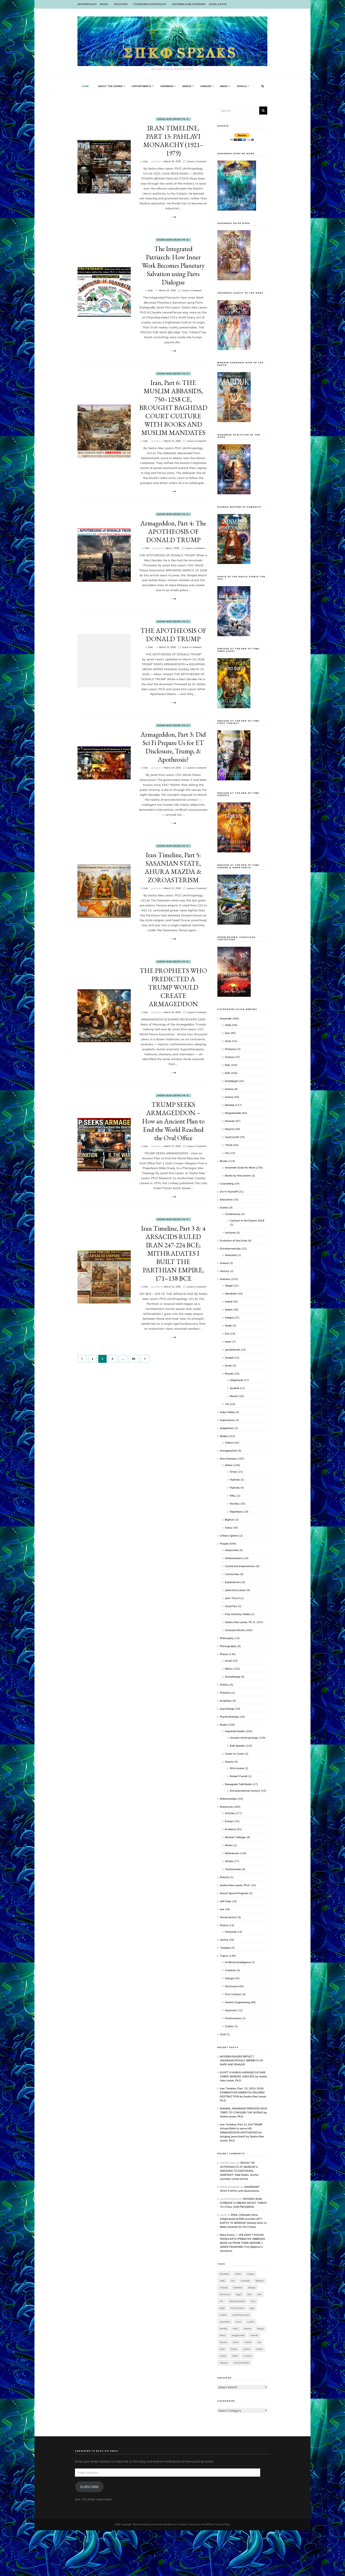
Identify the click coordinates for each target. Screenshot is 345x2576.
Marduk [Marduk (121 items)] (223, 2328)
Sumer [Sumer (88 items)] (259, 2349)
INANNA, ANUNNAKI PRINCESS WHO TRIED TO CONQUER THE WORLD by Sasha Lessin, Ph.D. (243, 2112)
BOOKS (104, 4)
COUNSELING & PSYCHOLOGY (149, 4)
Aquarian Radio (235, 1731)
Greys (233, 1471)
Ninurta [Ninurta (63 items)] (223, 2342)
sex (222, 1909)
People (224, 1543)
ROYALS (241, 86)
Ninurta (229, 1129)
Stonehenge (232, 1676)
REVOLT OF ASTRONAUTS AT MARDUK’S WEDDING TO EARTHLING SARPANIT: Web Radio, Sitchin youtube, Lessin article (239, 2170)
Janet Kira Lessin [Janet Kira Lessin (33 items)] (241, 2315)
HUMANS (205, 86)
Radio (223, 1724)
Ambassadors (234, 1558)
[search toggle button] (262, 86)
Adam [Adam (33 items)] (238, 2274)
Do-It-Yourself (229, 1191)
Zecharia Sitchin (235, 1630)
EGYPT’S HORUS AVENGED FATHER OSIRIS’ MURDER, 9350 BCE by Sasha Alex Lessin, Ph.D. (243, 2076)
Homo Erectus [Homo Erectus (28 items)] (237, 2308)
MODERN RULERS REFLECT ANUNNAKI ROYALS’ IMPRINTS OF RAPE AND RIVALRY (241, 2060)
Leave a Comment (196, 161)
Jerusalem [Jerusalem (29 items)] (225, 2321)
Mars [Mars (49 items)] (235, 2328)
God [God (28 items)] (253, 2301)
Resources (226, 1806)
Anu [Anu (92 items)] (233, 2280)
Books (224, 1161)
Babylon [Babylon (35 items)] (260, 2280)
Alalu (228, 1025)
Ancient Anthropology (244, 1737)
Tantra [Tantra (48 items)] (223, 2356)
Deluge (229, 1978)
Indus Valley (227, 1412)
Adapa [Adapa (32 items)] (250, 2274)
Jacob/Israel (232, 1349)
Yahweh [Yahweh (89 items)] (224, 2362)
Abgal (229, 1285)
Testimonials (233, 1869)
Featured (230, 1931)
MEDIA (224, 86)
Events (224, 1207)
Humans (225, 1279)
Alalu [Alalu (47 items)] (222, 2280)
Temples (225, 1947)
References (232, 1853)
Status (224, 1925)
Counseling (227, 1183)
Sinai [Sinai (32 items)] (222, 2349)
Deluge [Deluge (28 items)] (251, 2287)
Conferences (232, 1214)
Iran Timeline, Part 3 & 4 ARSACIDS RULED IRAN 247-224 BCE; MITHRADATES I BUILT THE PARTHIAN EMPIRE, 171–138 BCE (173, 1253)
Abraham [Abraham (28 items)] (224, 2274)
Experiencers (233, 1582)
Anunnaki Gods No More (240, 1167)
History (224, 1271)
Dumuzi (229, 1057)
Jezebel (234, 1388)
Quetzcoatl (232, 1137)
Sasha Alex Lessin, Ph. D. (173, 119)
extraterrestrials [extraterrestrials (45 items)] (237, 2301)
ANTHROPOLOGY (87, 4)
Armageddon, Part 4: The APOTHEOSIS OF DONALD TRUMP (173, 531)
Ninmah (230, 1121)
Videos (229, 1442)
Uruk (223, 2034)
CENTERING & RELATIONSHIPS (189, 4)
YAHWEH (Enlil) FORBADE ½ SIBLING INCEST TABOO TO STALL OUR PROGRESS (243, 2202)
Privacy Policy (222, 2524)
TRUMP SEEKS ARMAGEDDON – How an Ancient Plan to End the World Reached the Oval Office (173, 1121)
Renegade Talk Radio (238, 1784)
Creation (230, 1970)
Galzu (228, 1527)
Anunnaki (226, 1018)
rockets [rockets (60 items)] (247, 2342)
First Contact (233, 1994)
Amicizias (231, 1255)
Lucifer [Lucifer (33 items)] (250, 2321)
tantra (224, 1939)
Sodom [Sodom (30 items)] (246, 2349)
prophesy (226, 1700)
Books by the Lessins (238, 1175)
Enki (145, 161)
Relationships (228, 1798)
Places (224, 1654)
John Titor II (232, 1598)
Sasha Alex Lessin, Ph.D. (235, 1885)
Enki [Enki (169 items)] (249, 2294)
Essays (229, 1821)
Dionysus (230, 1049)
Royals (229, 1373)
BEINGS (186, 86)
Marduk (229, 1105)
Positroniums (233, 2018)
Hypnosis (231, 2010)
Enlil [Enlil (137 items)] (259, 2294)
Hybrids (235, 1479)
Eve (227, 1333)
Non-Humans (228, 1458)
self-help (225, 1901)
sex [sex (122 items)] (259, 2342)
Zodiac (229, 2026)
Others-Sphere (229, 1535)
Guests (229, 1761)
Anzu (228, 1041)
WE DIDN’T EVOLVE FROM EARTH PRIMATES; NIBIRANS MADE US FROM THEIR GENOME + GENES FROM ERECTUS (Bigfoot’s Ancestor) (242, 2242)
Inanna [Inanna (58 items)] (223, 2315)
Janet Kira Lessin (235, 1590)
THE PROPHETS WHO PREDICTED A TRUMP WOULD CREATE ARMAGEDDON (173, 987)
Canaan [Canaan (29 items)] (224, 2287)
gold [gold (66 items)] (222, 2308)
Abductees (232, 1550)
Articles (230, 1813)
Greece (224, 1263)
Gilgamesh (236, 1380)
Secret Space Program (234, 1893)
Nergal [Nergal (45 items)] (260, 2328)
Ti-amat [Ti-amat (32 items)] (247, 2356)
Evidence (230, 1829)
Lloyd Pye (231, 1606)
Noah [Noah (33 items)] (235, 2342)
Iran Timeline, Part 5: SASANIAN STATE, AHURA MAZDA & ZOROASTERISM (173, 867)
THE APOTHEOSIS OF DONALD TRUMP (173, 634)
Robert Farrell (238, 1776)
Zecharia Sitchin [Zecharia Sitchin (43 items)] (241, 2362)
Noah (228, 1365)
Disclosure (231, 1986)
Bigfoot (229, 1519)
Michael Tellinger (235, 1837)
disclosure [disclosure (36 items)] (225, 2294)
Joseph (229, 1357)
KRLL (233, 1495)
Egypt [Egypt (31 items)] (239, 2294)
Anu (227, 1033)
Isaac (228, 1341)
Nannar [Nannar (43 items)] (247, 2328)
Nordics (235, 1503)
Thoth (229, 1145)
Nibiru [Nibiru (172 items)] (223, 2335)
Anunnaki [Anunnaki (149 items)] (245, 2280)
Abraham (231, 1293)
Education (226, 1199)
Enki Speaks (237, 1745)
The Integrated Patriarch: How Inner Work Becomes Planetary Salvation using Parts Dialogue (173, 265)
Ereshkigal (231, 1081)
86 (135, 1357)
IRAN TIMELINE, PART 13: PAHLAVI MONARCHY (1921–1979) (173, 140)
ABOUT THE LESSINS (110, 86)
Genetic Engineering (237, 2002)
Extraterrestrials (230, 1248)
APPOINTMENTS (141, 86)
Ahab (228, 1325)
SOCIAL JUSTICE (218, 4)
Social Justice (228, 1917)
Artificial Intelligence (238, 1962)
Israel (228, 1660)
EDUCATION (120, 4)
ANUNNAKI (166, 86)
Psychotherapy (229, 1716)
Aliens (229, 1465)
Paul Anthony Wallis (237, 1614)
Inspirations (227, 1420)
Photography (228, 1646)
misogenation (228, 1450)
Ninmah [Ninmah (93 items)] (254, 2335)
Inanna (229, 1089)
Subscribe (89, 2487)
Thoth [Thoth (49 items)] (235, 2356)
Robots (224, 1877)
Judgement (227, 1428)
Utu (227, 1153)
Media (224, 1436)
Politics (224, 1684)
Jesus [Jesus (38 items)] (238, 2321)
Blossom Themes (177, 2524)
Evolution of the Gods (233, 1240)
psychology (227, 1708)
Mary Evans (227, 2234)
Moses (234, 1396)
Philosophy (227, 1638)
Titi (227, 1404)
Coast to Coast (234, 1753)
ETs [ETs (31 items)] (221, 2301)
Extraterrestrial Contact (245, 1790)
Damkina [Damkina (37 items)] (238, 2287)
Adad (228, 1301)
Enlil (227, 1073)
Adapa (229, 1317)
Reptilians (236, 1511)
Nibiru (228, 1668)
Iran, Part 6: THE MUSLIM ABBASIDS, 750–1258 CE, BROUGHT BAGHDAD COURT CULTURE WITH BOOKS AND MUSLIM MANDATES (173, 407)
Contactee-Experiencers (240, 1566)
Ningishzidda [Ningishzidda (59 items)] (238, 2335)
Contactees (232, 1574)
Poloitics (225, 1692)
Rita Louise (237, 1768)
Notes (229, 1845)
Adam (229, 1309)
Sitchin (229, 1861)
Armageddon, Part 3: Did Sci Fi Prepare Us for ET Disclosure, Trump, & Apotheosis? (173, 747)
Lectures (230, 1232)
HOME (85, 86)
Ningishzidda (233, 1113)
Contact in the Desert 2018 (247, 1220)
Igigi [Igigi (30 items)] (252, 2308)
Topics (224, 1955)
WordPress (208, 2524)
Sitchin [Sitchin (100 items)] (234, 2349)
